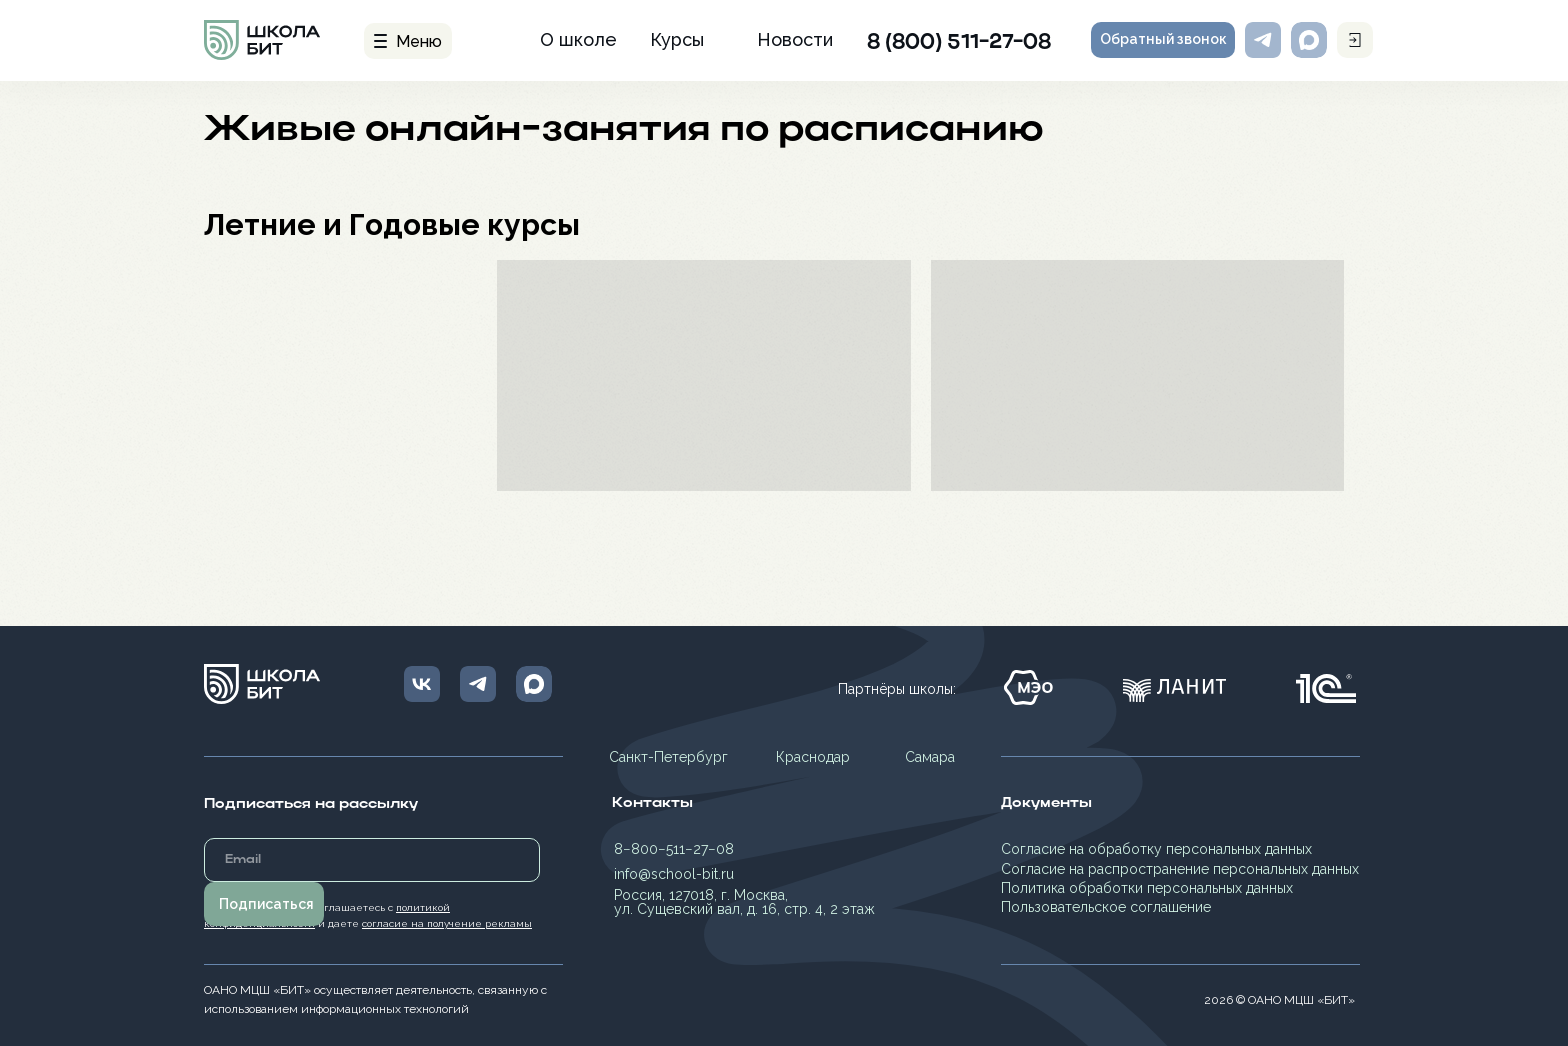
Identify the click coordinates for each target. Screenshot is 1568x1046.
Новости (795, 39)
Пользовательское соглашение (1106, 907)
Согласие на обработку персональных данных (1156, 849)
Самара (930, 757)
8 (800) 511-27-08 (959, 43)
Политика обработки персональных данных (1147, 888)
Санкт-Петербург (668, 757)
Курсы (677, 39)
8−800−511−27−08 (674, 849)
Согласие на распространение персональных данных (1180, 869)
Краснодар (813, 757)
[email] (372, 860)
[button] (1163, 40)
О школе (578, 39)
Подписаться (266, 904)
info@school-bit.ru (674, 874)
